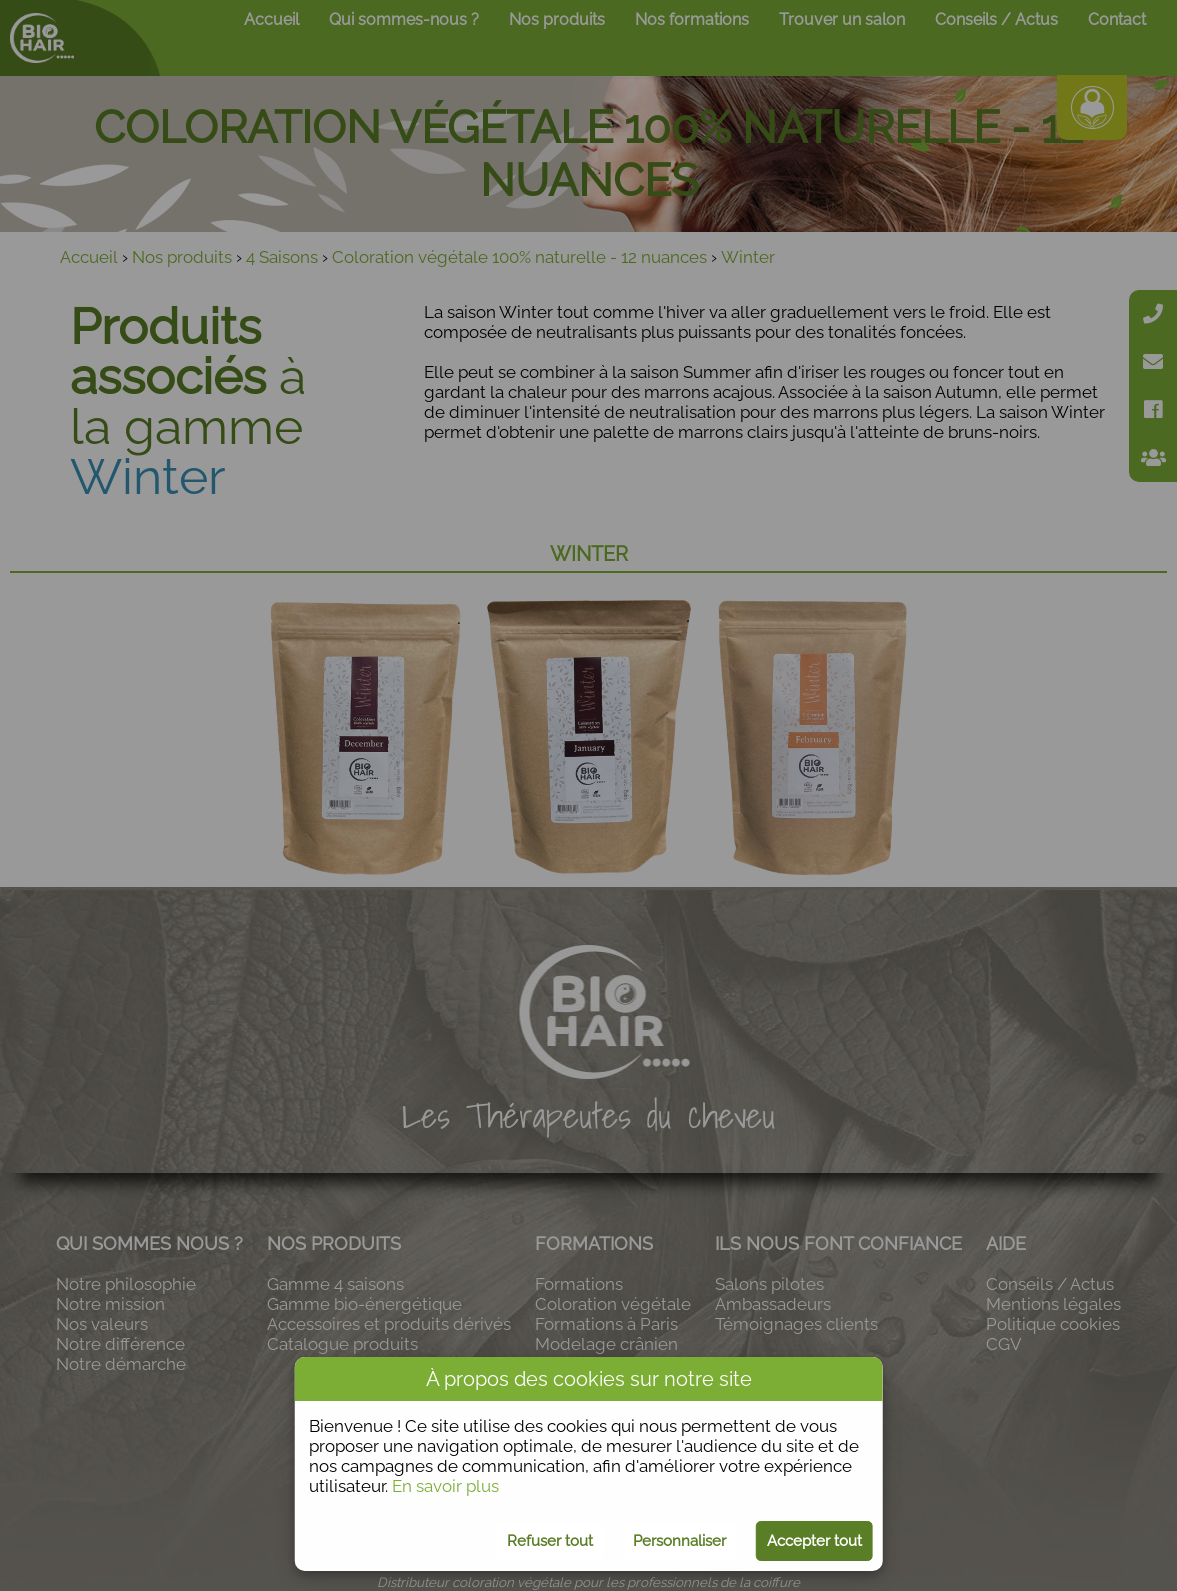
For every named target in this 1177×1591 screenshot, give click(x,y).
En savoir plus (445, 1486)
